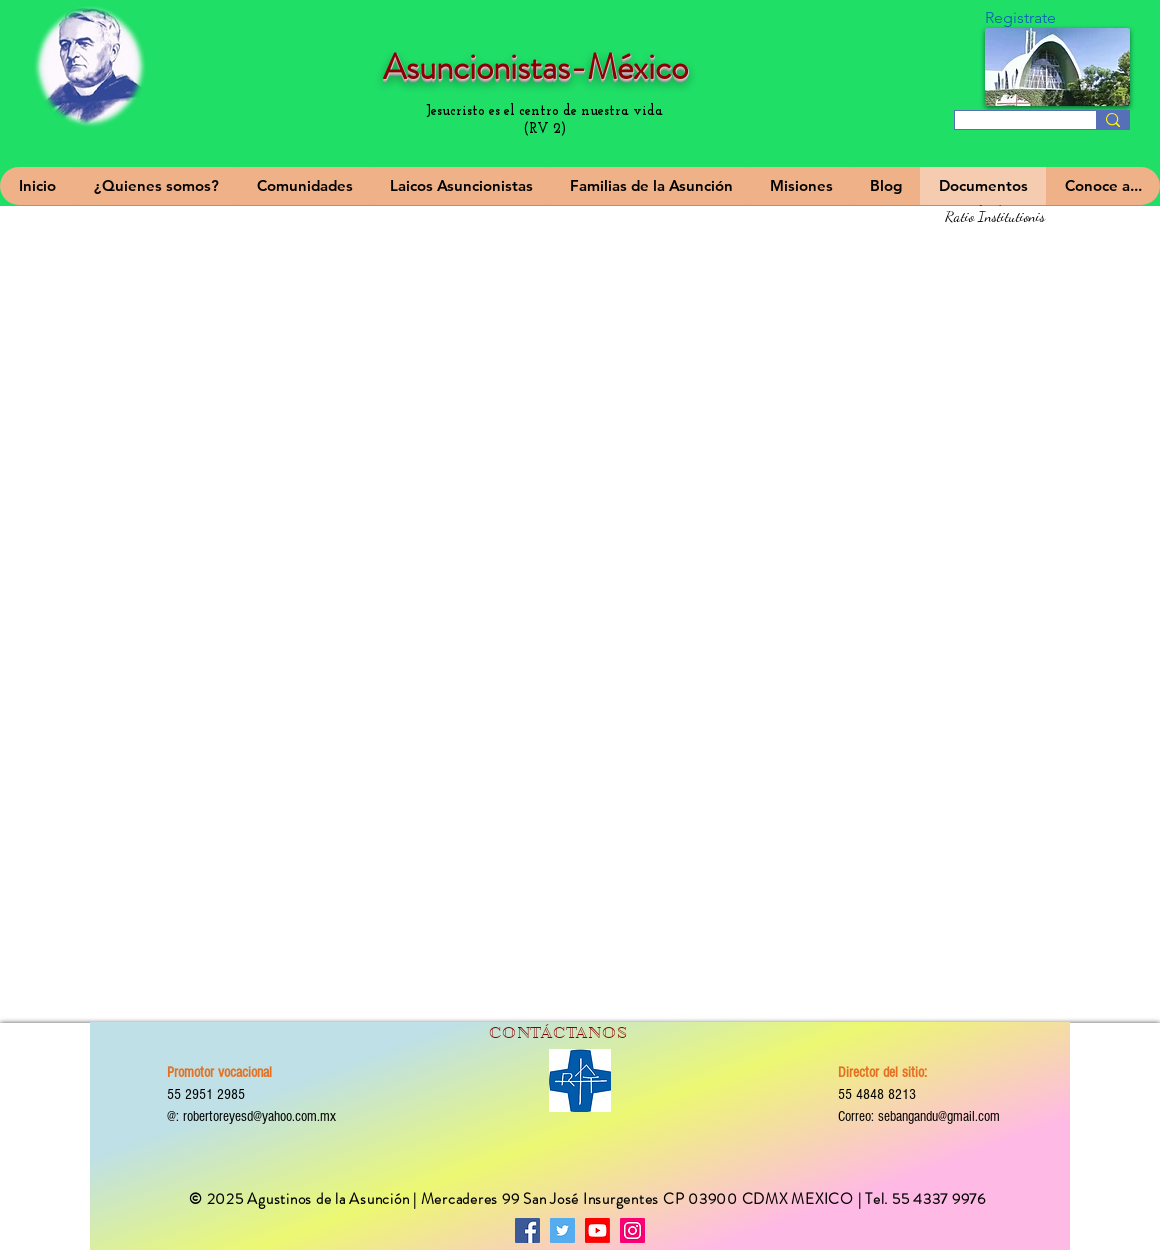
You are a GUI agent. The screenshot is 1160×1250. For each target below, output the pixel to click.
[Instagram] (632, 1230)
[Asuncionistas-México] (597, 1230)
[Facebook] (527, 1230)
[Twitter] (562, 1230)
